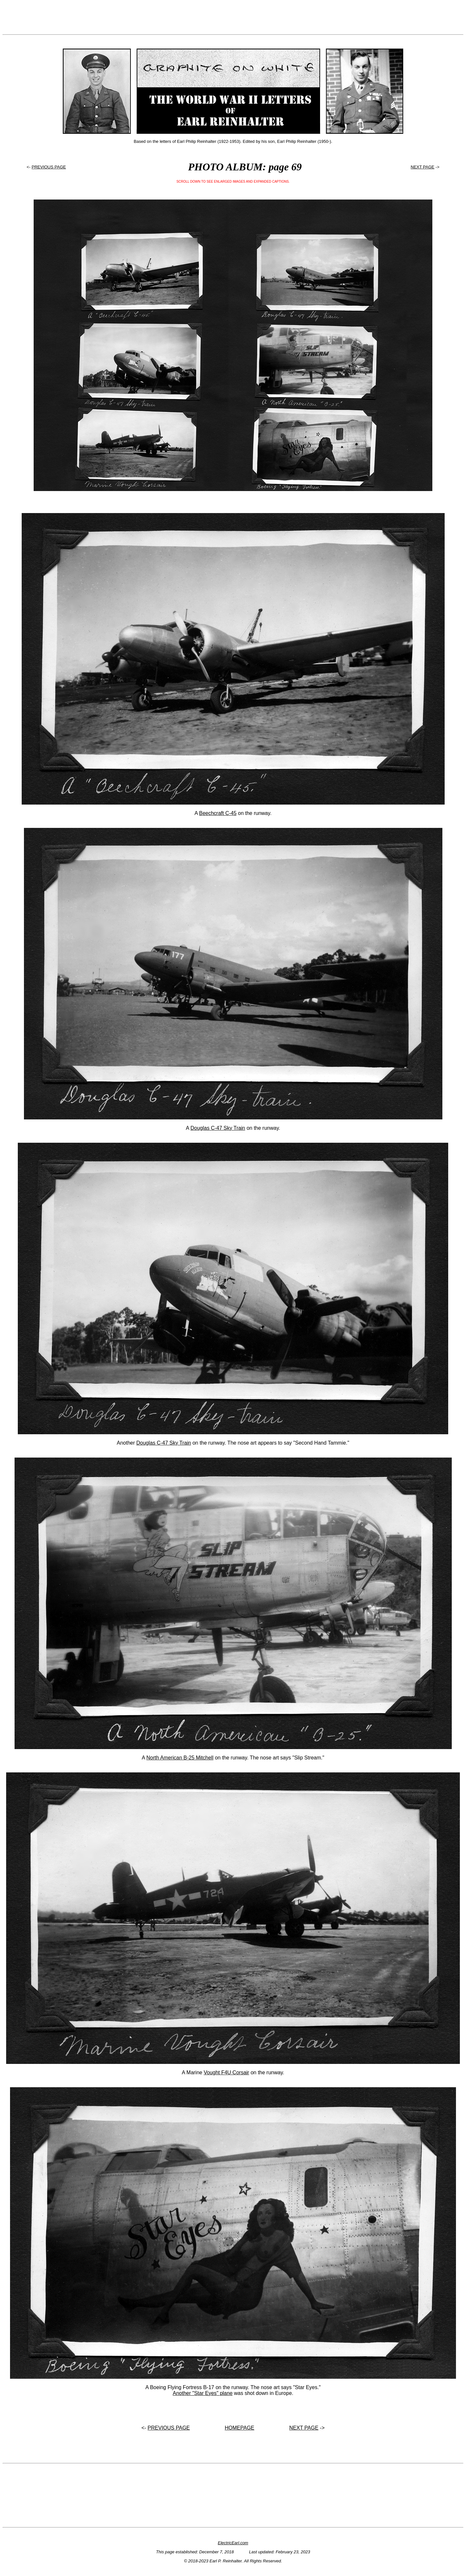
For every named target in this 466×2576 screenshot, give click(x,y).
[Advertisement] (233, 17)
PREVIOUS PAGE (49, 167)
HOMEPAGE (239, 2428)
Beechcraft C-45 (218, 813)
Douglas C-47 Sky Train (218, 1128)
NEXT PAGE (422, 167)
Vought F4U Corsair (226, 2072)
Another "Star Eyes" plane (203, 2393)
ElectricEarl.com (233, 2542)
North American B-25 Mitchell (179, 1757)
